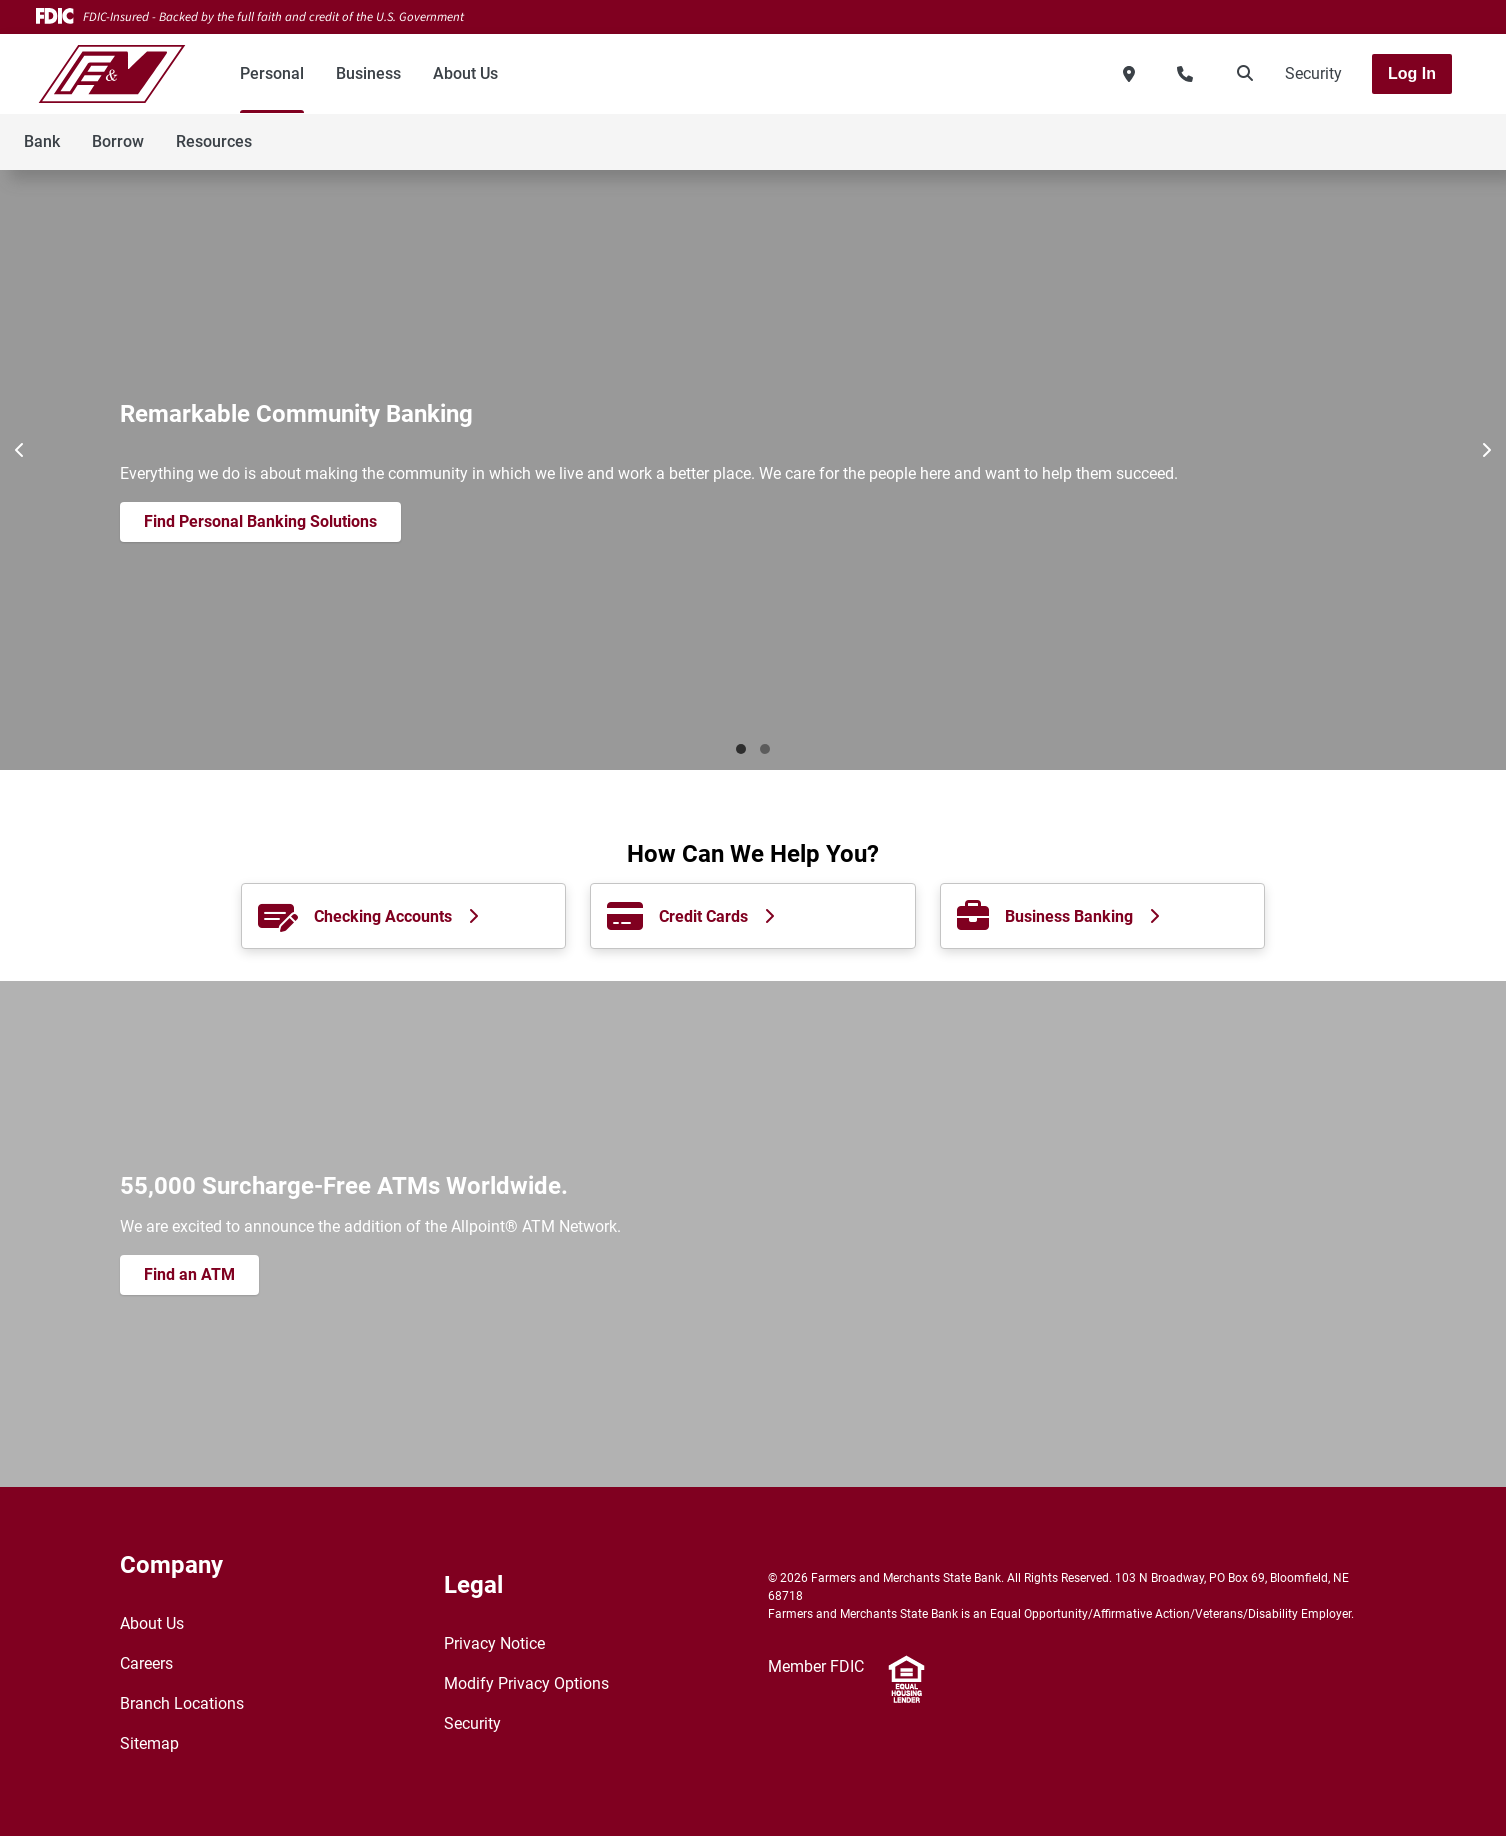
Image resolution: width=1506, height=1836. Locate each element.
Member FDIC (816, 1666)
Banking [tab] (741, 749)
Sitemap (149, 1743)
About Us (465, 73)
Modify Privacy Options (526, 1683)
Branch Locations (182, 1703)
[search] (1241, 74)
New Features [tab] (765, 749)
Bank (42, 141)
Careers (146, 1663)
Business (368, 73)
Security (1313, 73)
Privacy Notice (494, 1643)
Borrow (118, 141)
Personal (272, 73)
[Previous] (20, 450)
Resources (214, 141)
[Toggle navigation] (1348, 131)
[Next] (1486, 450)
